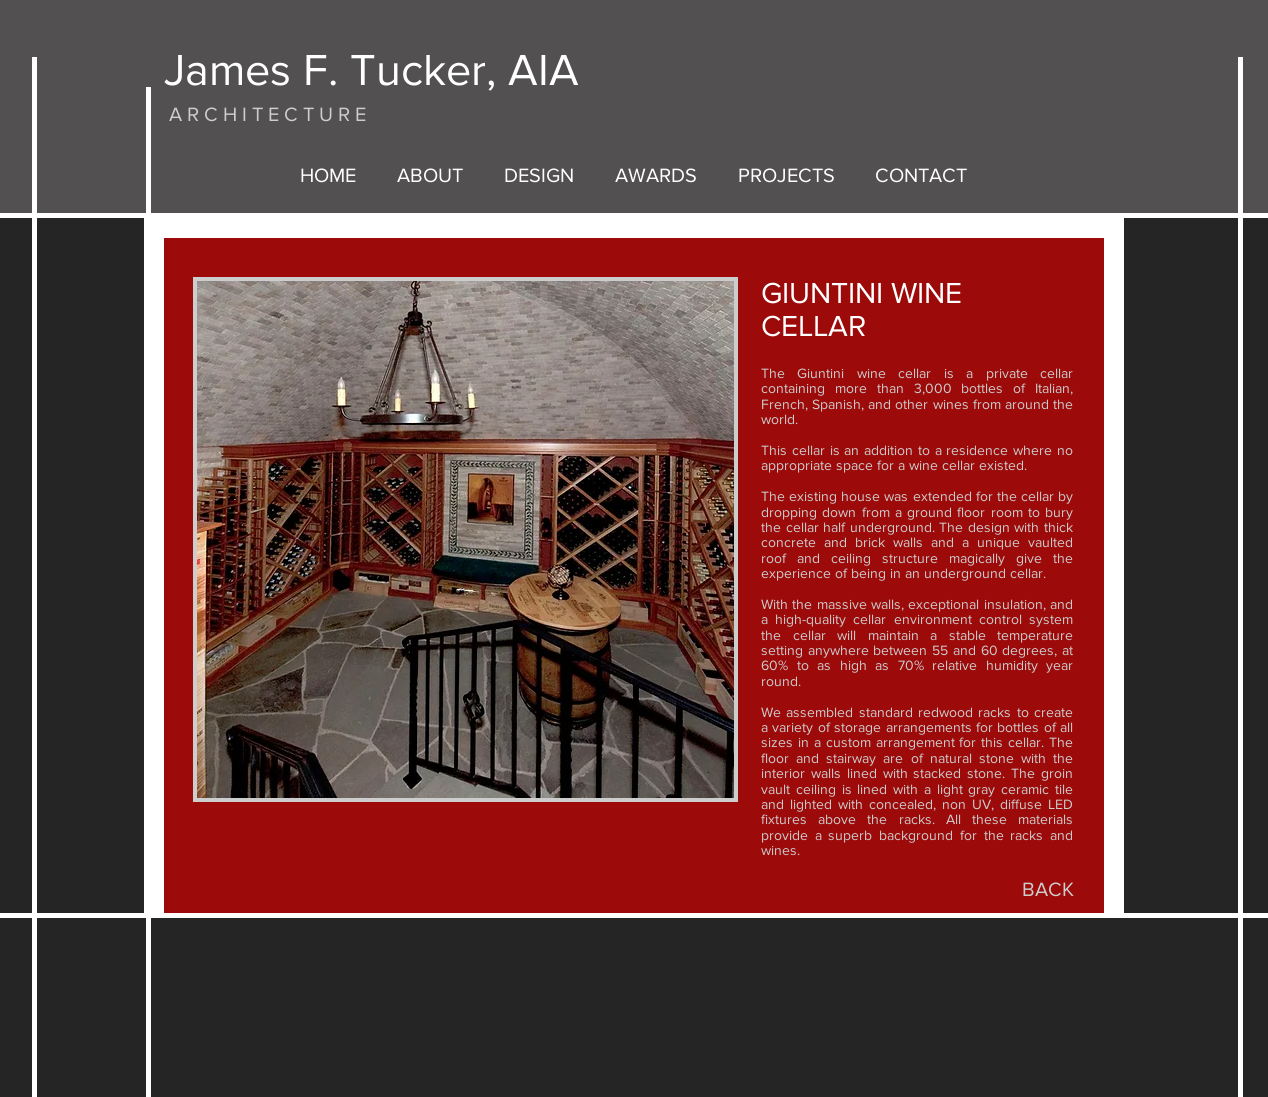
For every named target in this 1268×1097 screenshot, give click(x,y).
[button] (465, 539)
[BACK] (1048, 889)
